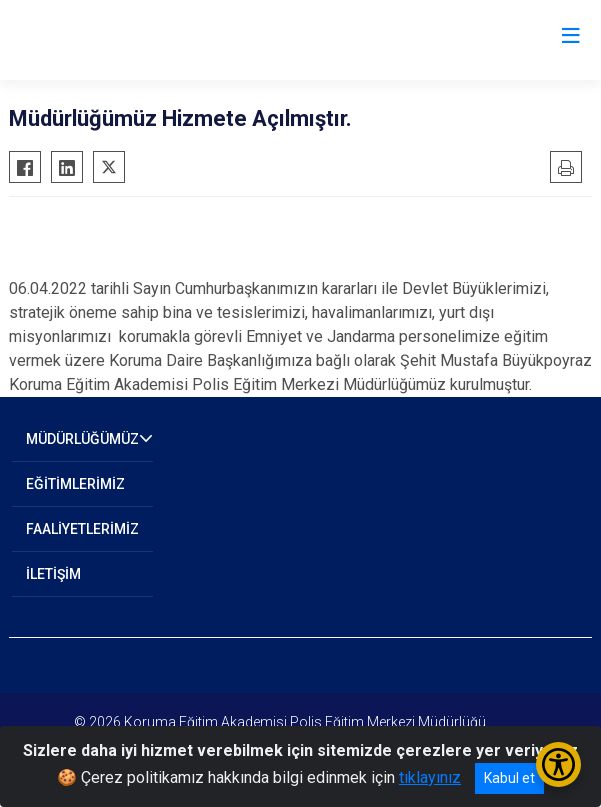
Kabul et (509, 778)
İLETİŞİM (53, 574)
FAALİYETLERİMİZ (82, 529)
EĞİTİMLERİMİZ (75, 484)
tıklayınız (430, 777)
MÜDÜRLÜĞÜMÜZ (82, 439)
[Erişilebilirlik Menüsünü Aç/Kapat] (558, 764)
